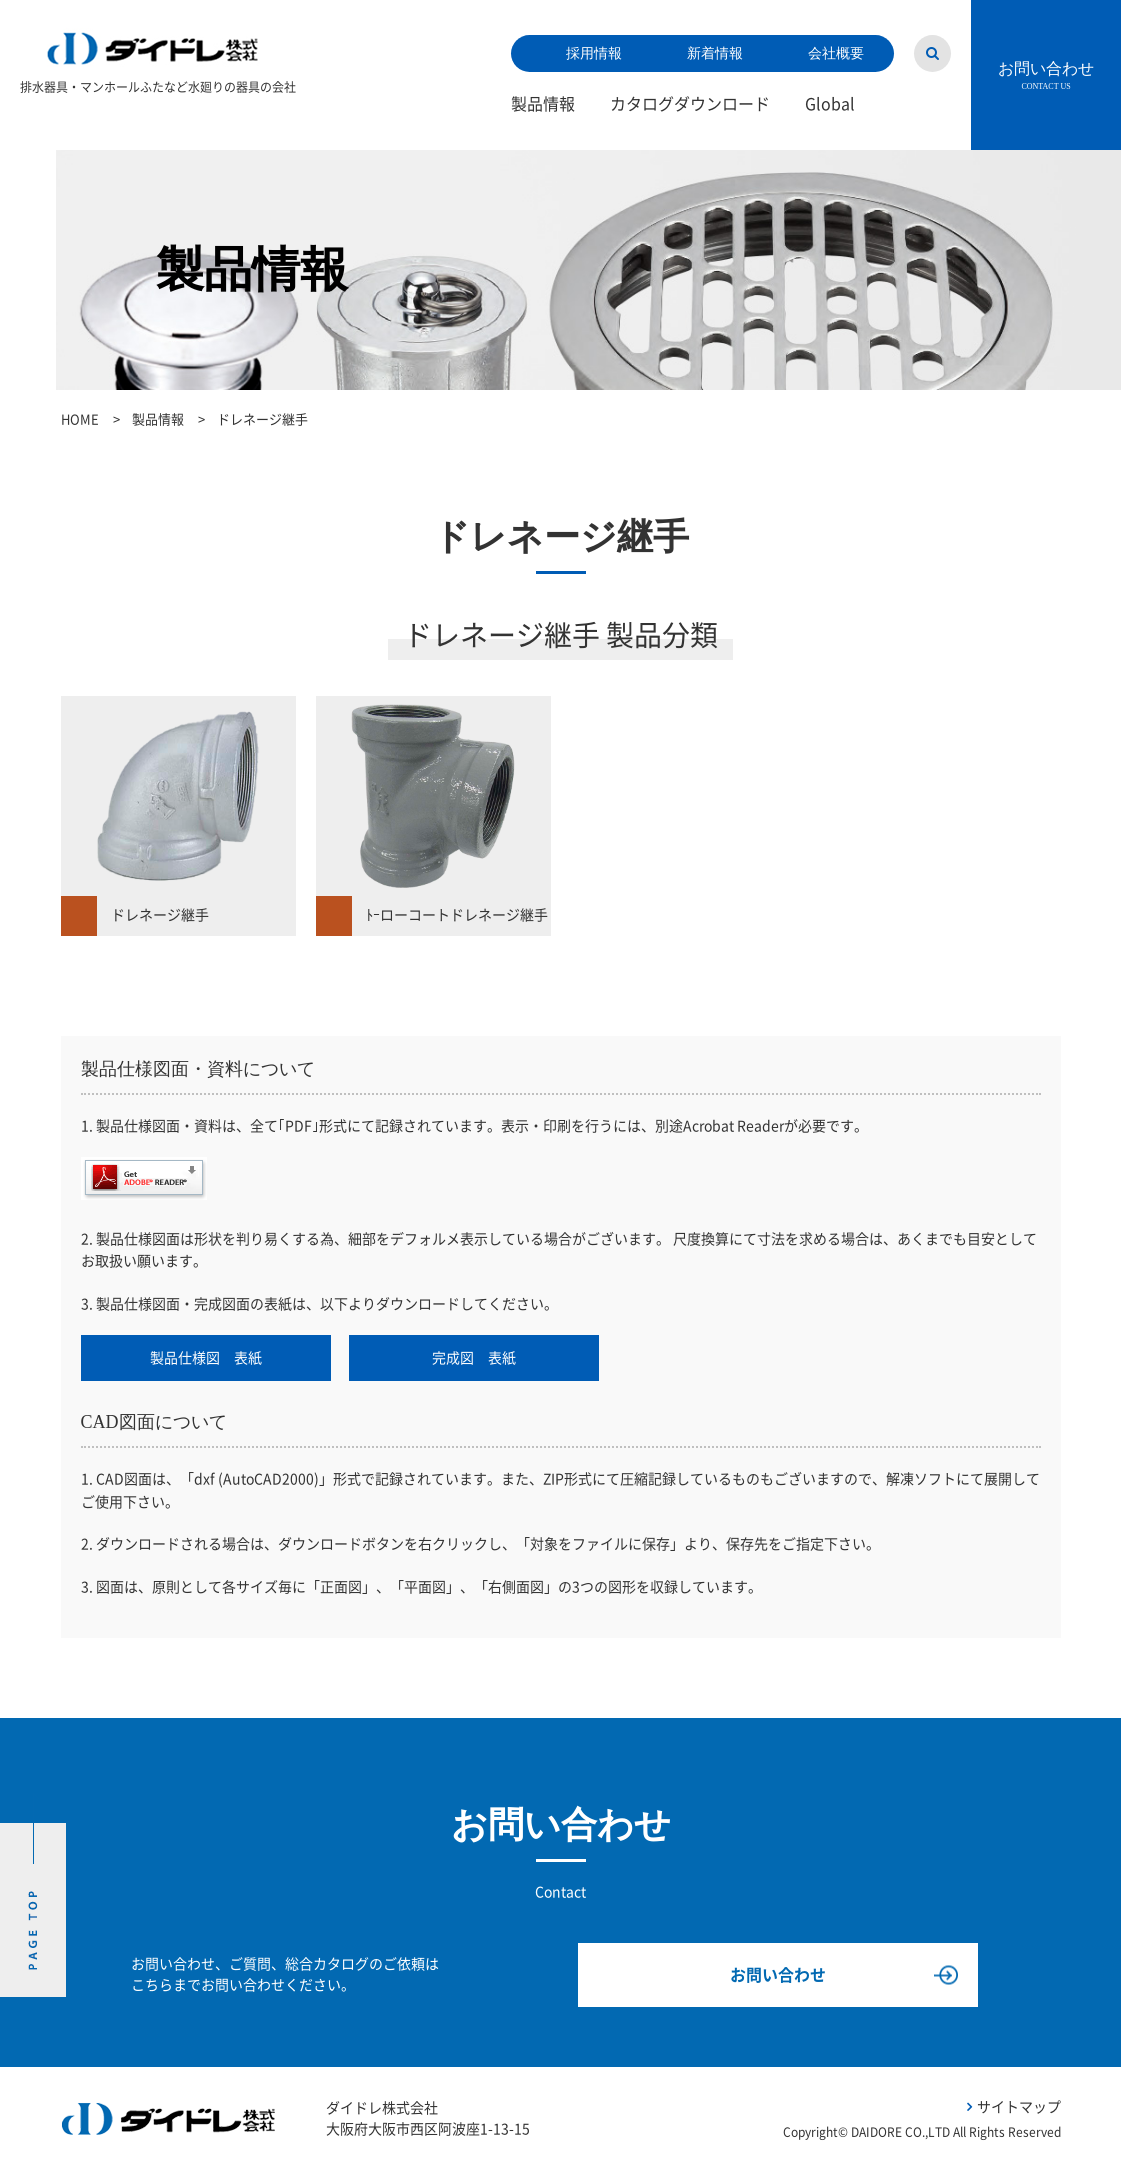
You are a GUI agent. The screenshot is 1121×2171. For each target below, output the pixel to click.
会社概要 (836, 53)
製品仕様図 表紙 (206, 1358)
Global (830, 104)
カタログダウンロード (690, 104)
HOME (80, 419)
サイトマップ (1019, 2107)
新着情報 (715, 53)
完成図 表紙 (474, 1358)
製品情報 (543, 104)
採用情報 (594, 53)
